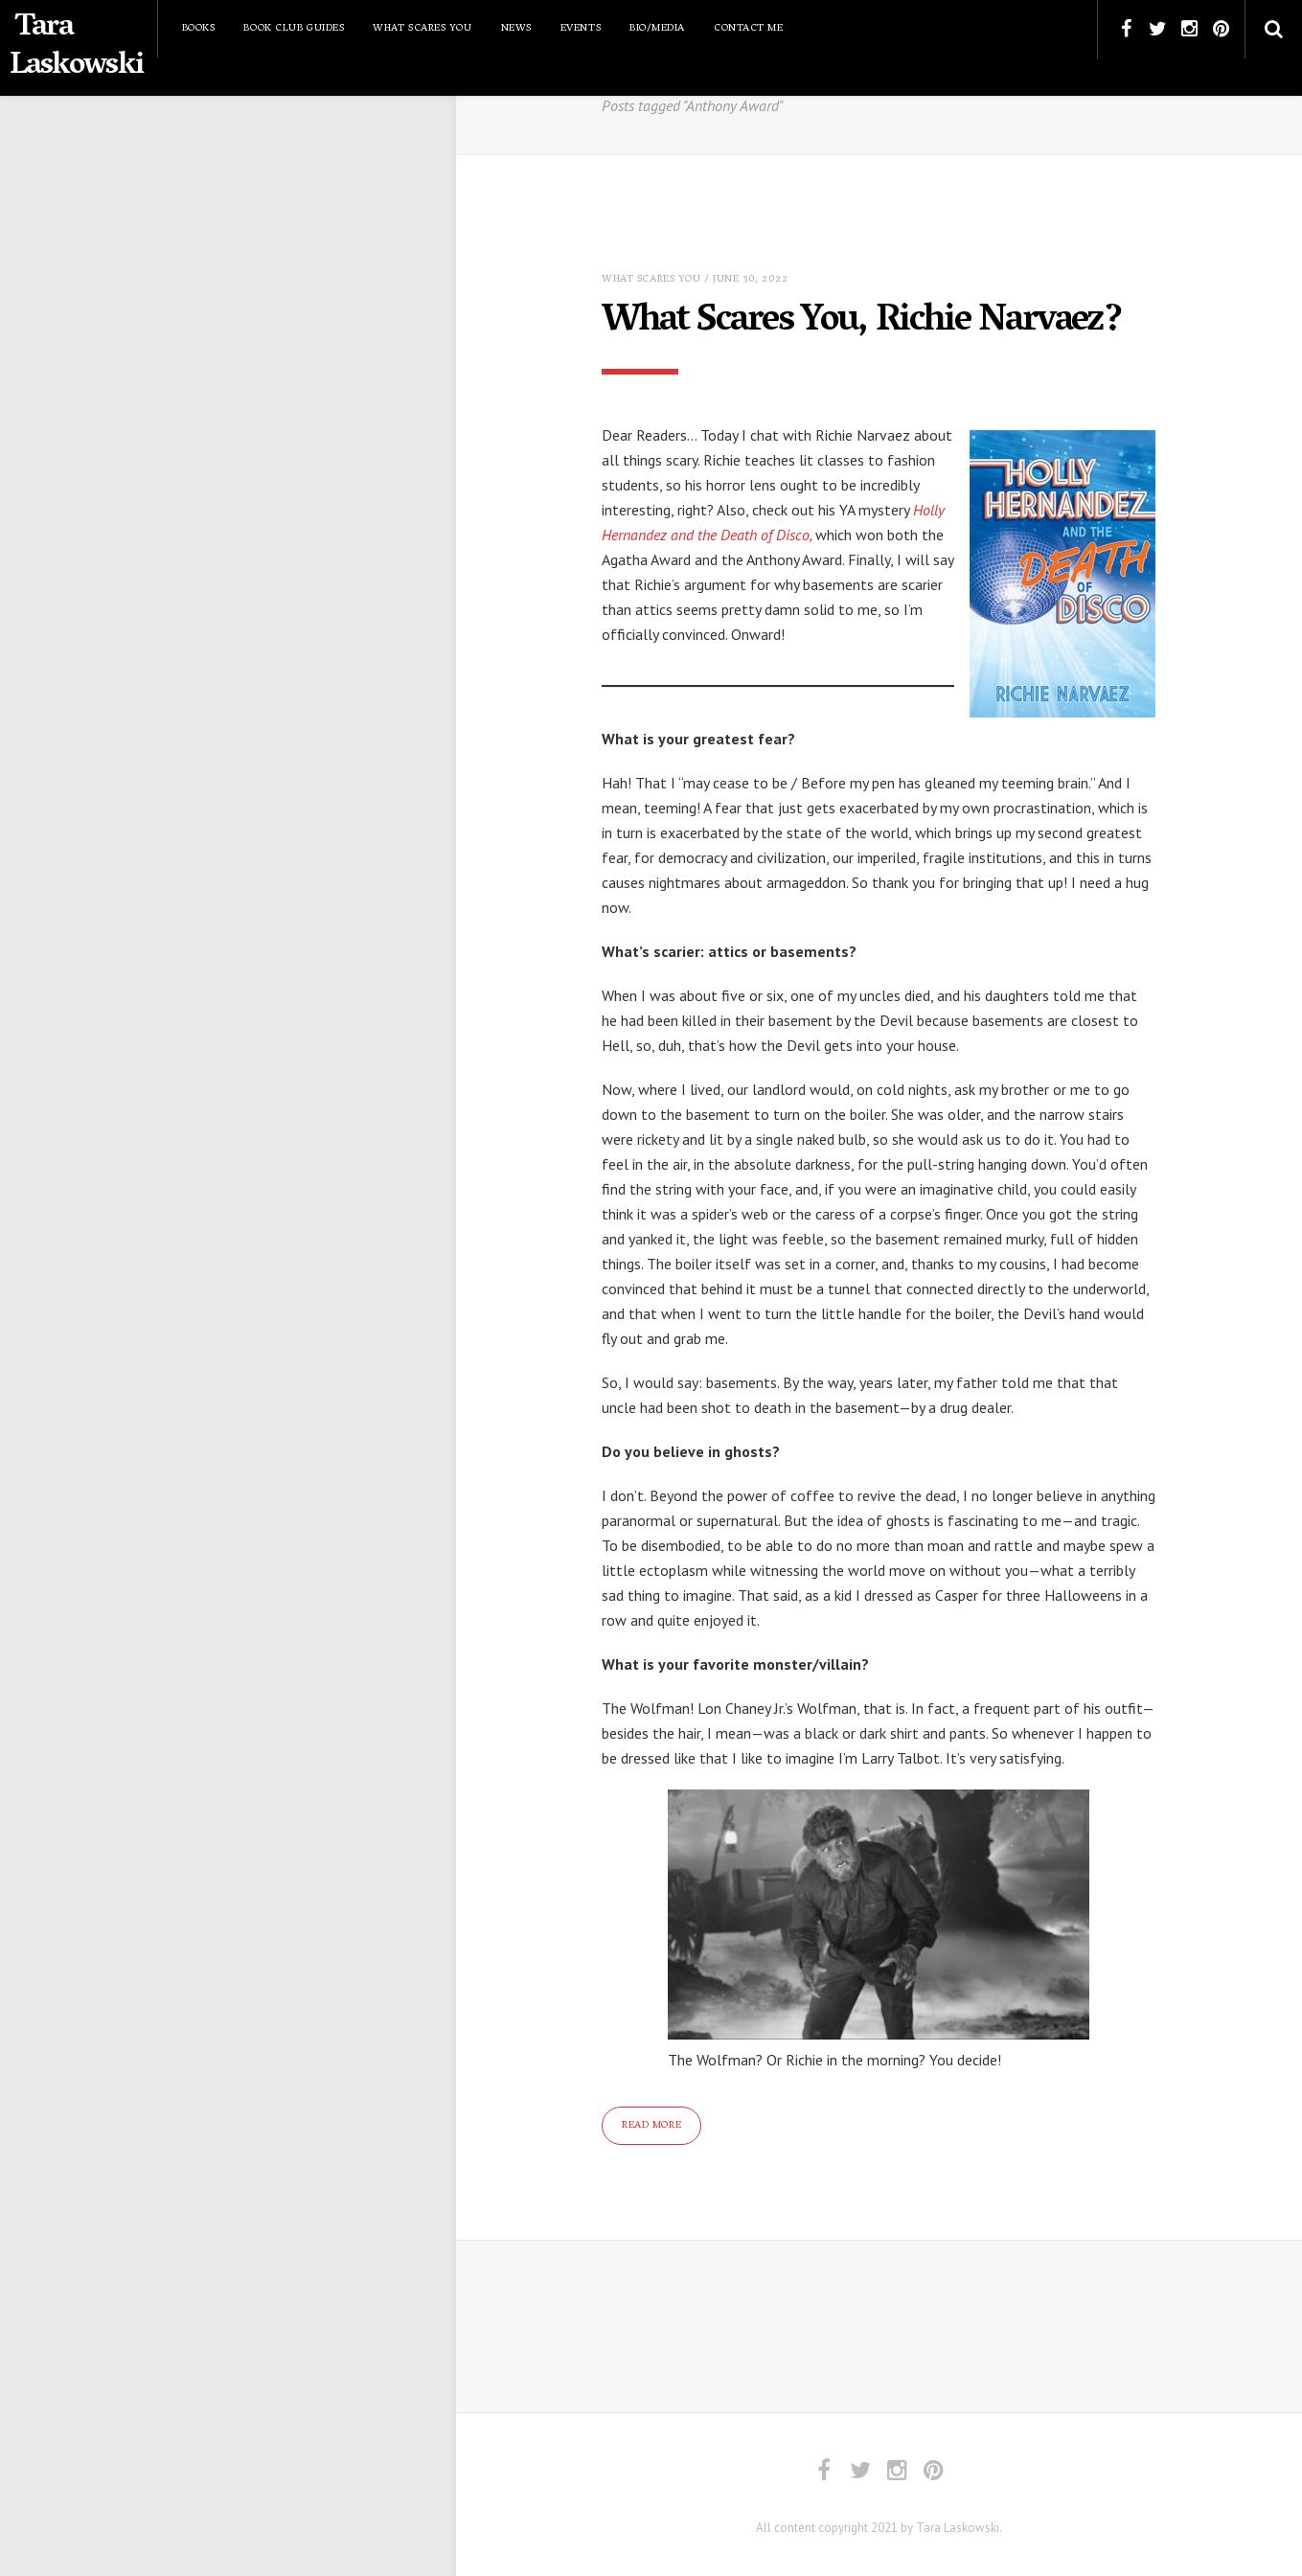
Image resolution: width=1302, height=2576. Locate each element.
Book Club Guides (293, 28)
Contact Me (749, 28)
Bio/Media (657, 28)
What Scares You (422, 28)
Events (580, 28)
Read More (651, 2124)
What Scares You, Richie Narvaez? (870, 321)
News (516, 28)
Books (199, 28)
